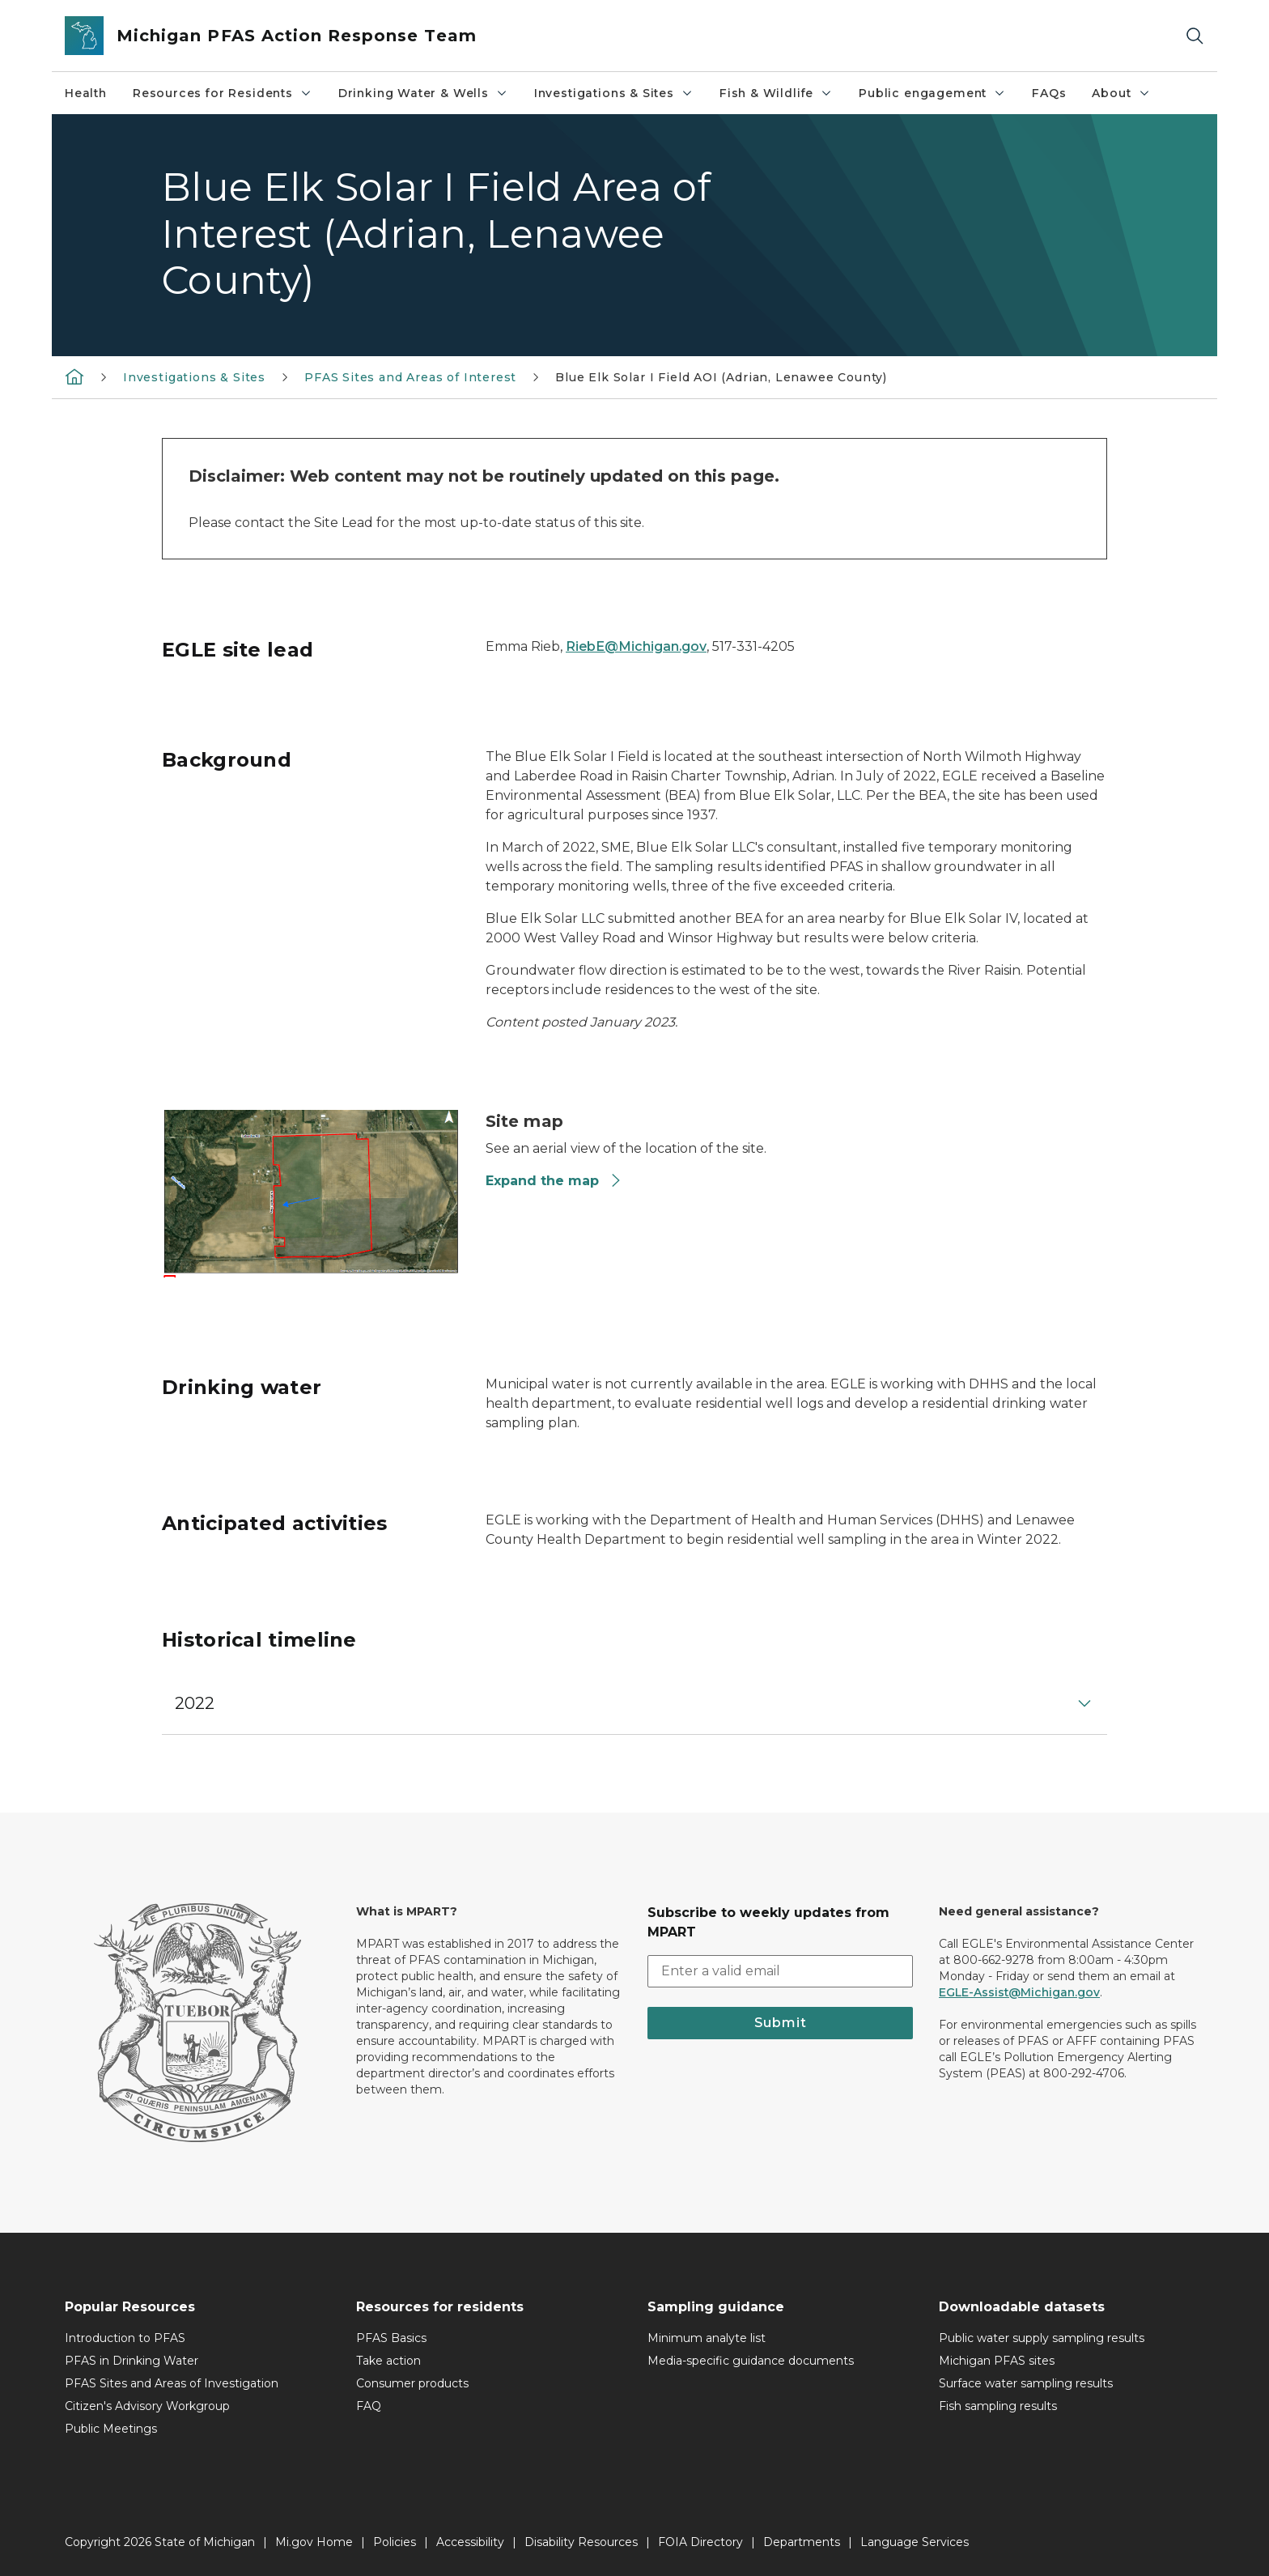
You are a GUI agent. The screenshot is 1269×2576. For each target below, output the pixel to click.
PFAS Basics (391, 2338)
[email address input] (780, 1971)
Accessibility (470, 2542)
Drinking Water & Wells (423, 93)
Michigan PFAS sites (997, 2360)
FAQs (1049, 93)
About (1121, 93)
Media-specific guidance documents (750, 2360)
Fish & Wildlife (776, 93)
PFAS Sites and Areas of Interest (410, 377)
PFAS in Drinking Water (131, 2360)
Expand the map (554, 1180)
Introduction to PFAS (125, 2338)
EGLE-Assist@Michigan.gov (1019, 1992)
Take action (388, 2360)
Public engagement (932, 93)
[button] (634, 1703)
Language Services (914, 2542)
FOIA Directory (700, 2542)
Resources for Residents (222, 93)
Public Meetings (111, 2428)
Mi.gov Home (314, 2542)
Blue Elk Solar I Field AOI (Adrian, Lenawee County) (721, 377)
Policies (394, 2542)
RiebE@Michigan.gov (636, 646)
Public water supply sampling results (1041, 2338)
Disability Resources (581, 2542)
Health (86, 93)
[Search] (1194, 36)
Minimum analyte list (706, 2338)
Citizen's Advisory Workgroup (147, 2406)
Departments (801, 2542)
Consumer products (412, 2383)
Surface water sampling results (1026, 2383)
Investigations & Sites (614, 93)
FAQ (368, 2406)
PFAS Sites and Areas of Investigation (171, 2383)
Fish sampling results (998, 2406)
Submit (780, 2022)
